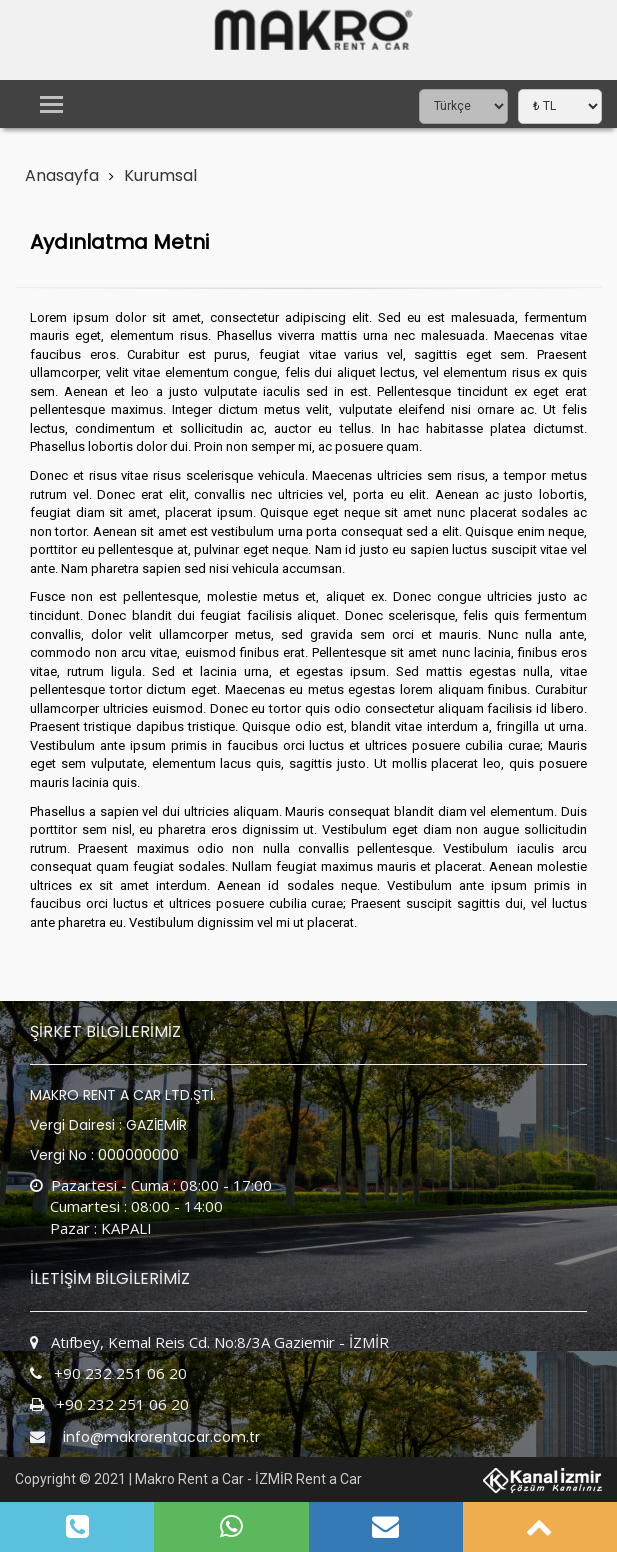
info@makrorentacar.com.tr (161, 1437)
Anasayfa (62, 175)
